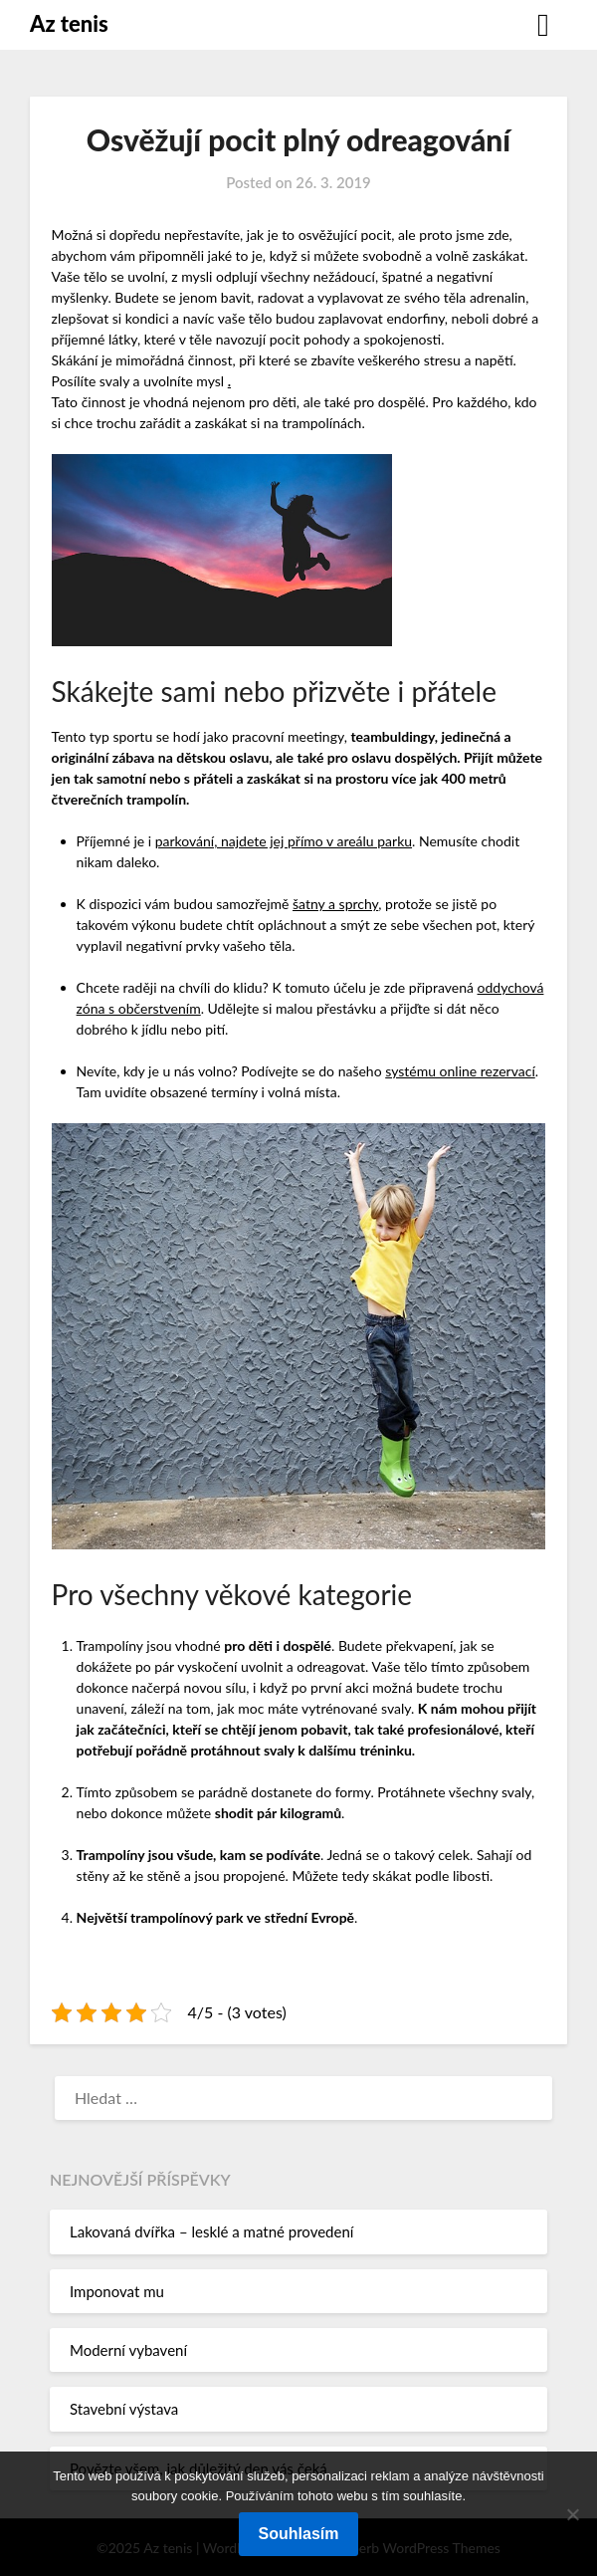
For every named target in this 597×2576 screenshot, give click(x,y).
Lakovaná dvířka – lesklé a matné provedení (211, 2231)
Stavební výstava (124, 2409)
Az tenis (69, 23)
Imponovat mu (117, 2291)
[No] (572, 2514)
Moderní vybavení (128, 2350)
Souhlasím (299, 2533)
